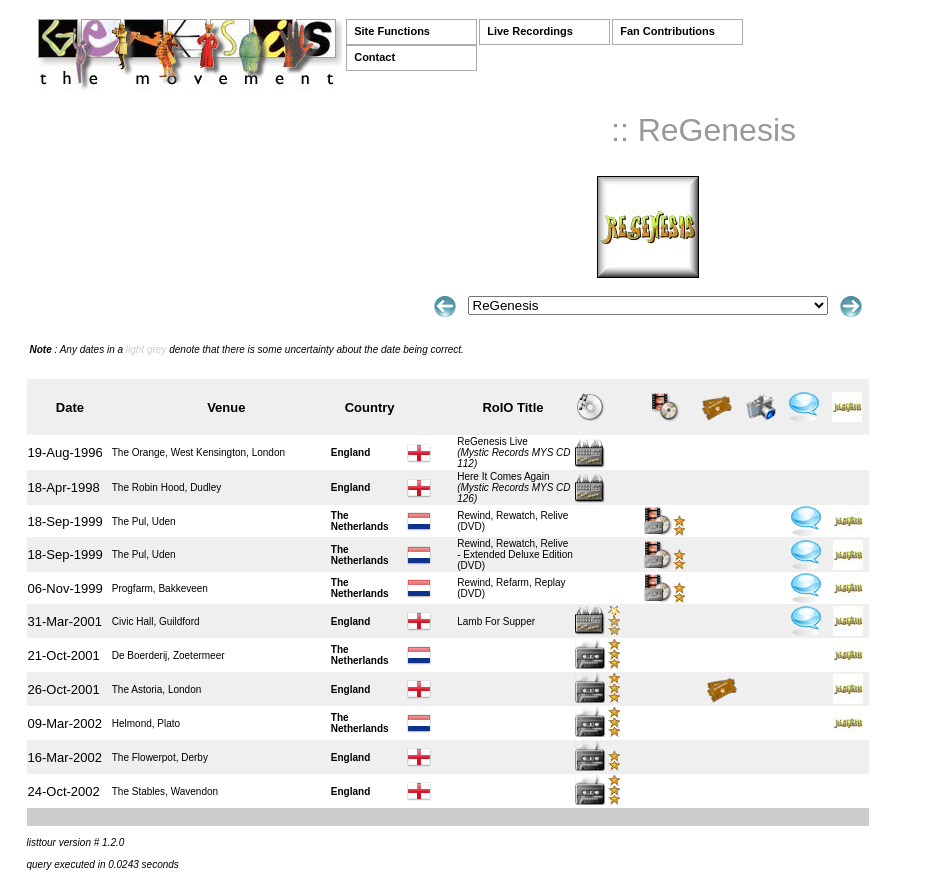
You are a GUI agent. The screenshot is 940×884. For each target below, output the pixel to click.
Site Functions (392, 31)
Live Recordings (530, 31)
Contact (374, 57)
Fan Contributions (667, 31)
